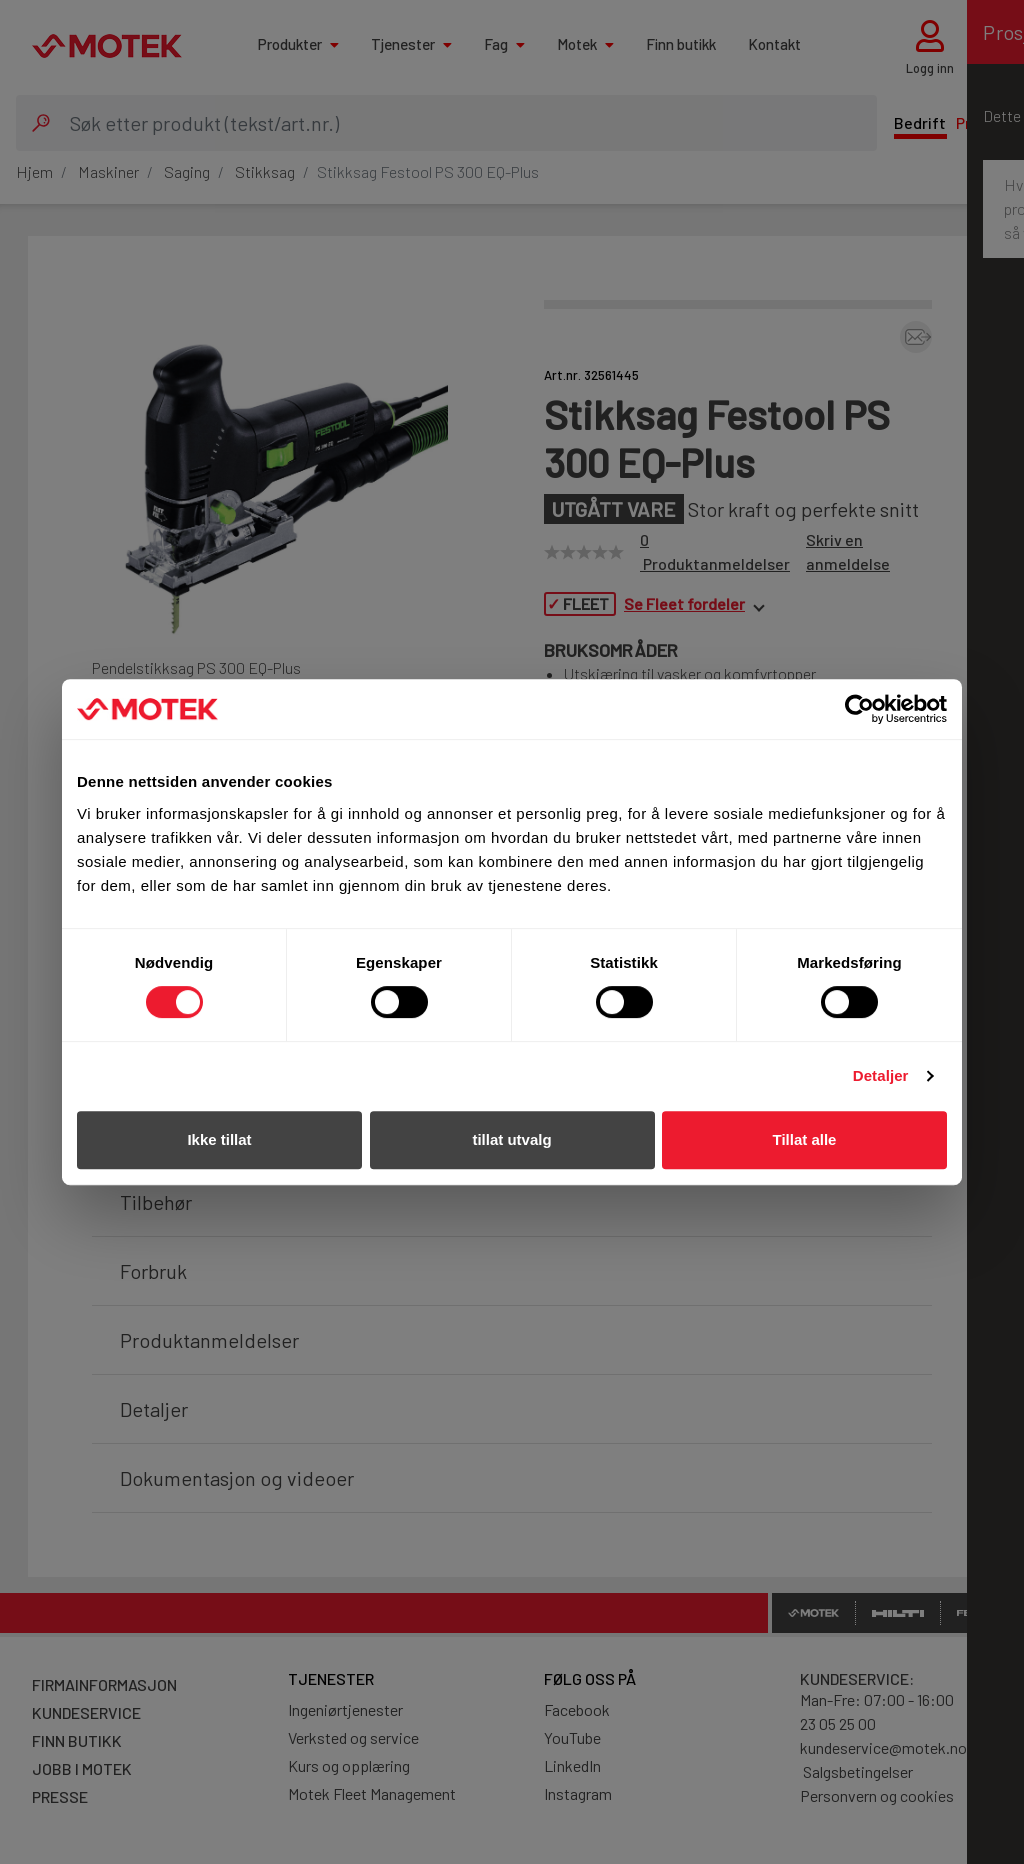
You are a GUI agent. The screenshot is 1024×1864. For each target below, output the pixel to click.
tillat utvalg (511, 1139)
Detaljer (881, 1075)
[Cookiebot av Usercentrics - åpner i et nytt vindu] (859, 709)
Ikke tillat (219, 1139)
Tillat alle (805, 1139)
